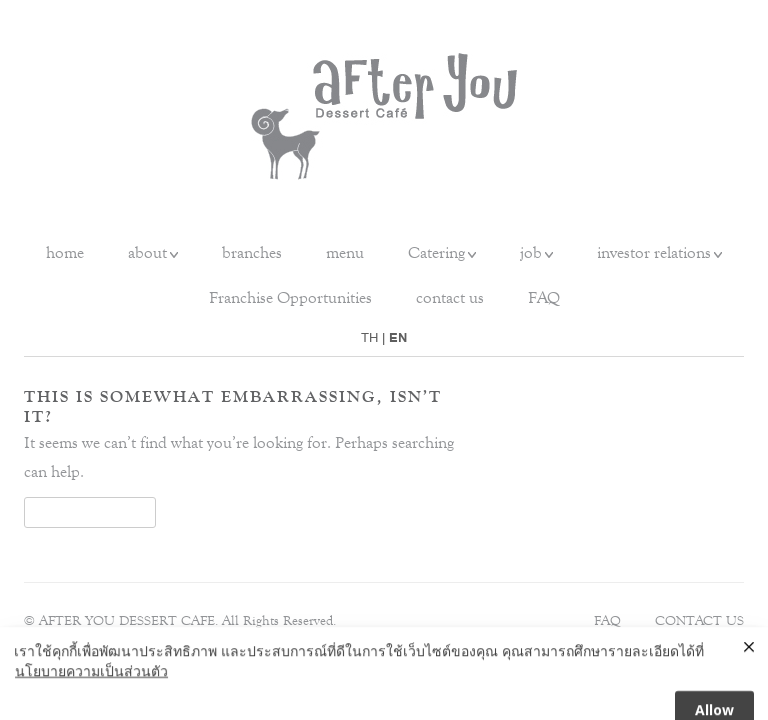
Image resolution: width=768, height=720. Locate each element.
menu (345, 252)
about (147, 252)
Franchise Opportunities (290, 297)
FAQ (544, 297)
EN (398, 337)
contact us (450, 297)
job (531, 252)
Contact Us (699, 621)
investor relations (654, 252)
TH (369, 337)
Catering (436, 252)
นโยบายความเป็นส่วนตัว (91, 681)
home (65, 252)
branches (252, 252)
